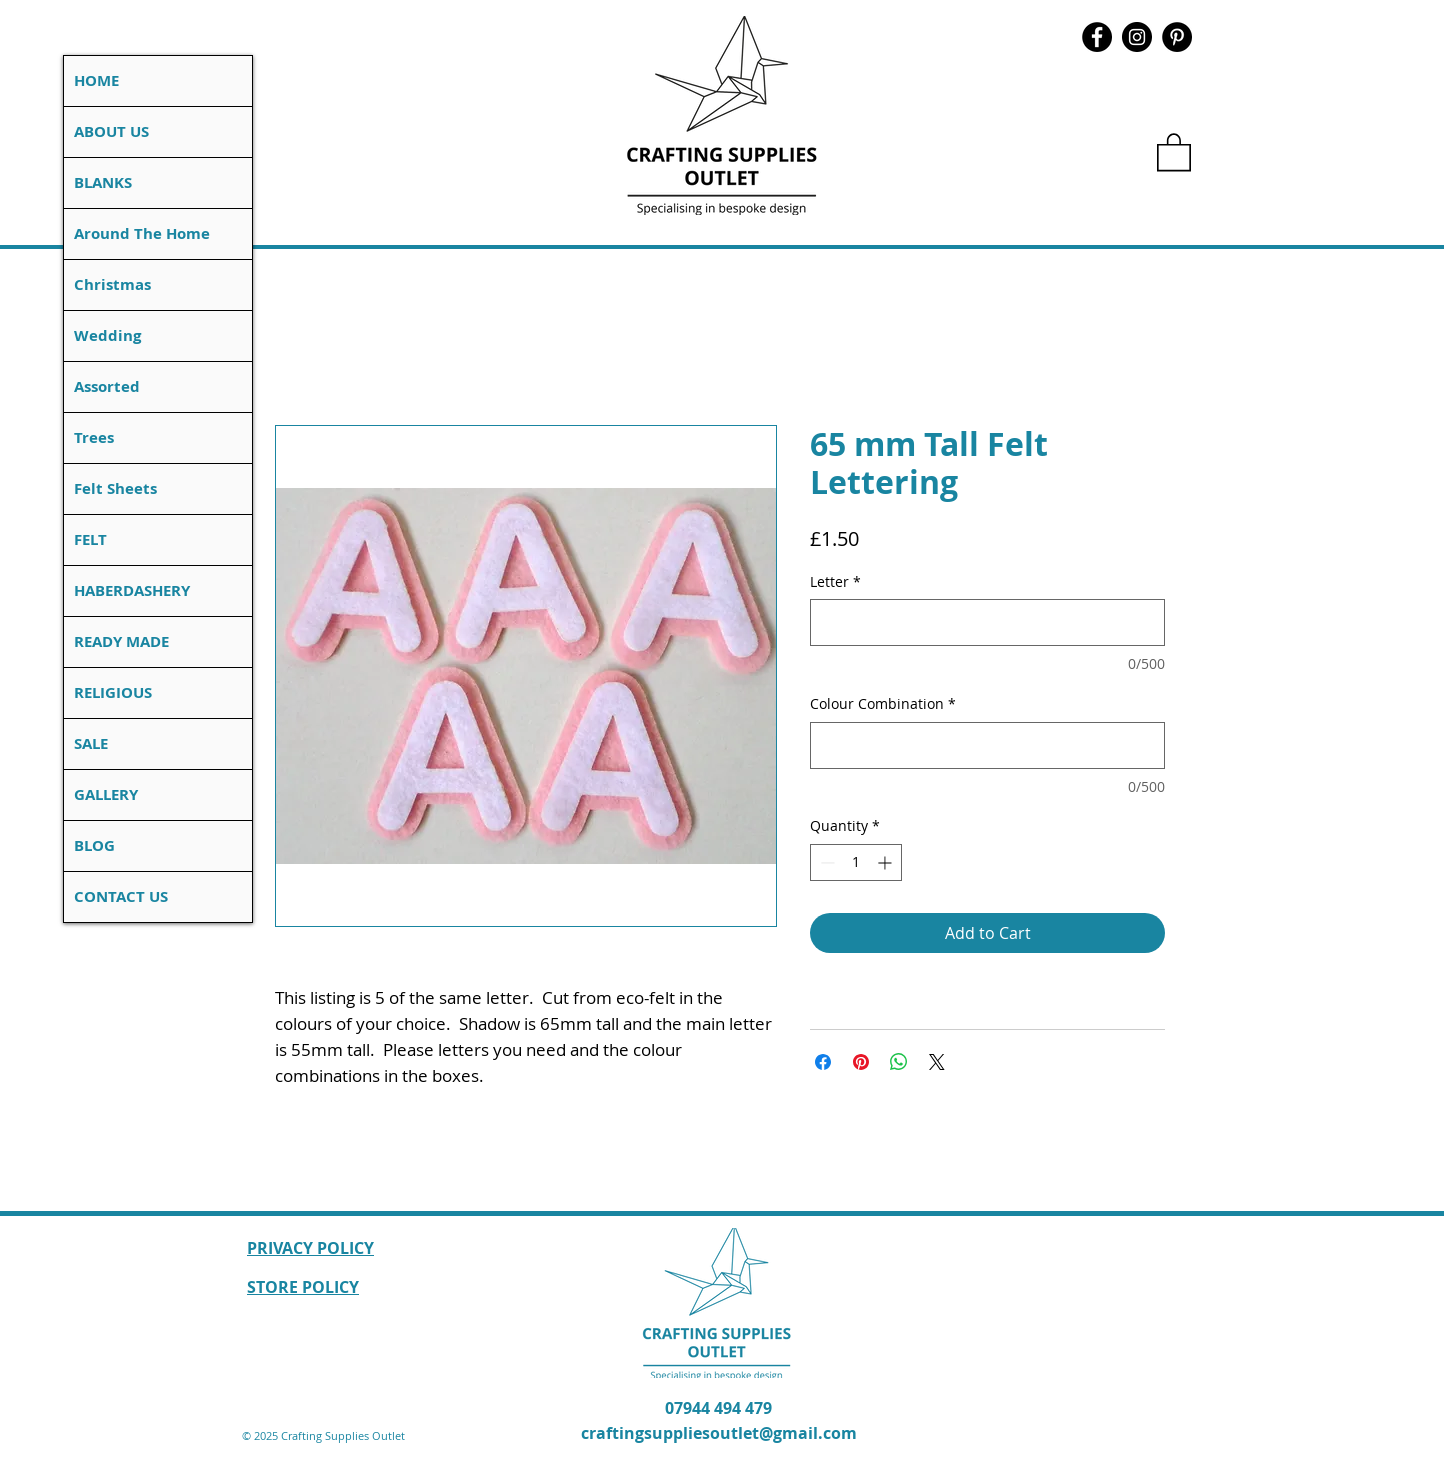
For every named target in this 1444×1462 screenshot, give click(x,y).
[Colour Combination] (987, 745)
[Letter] (987, 622)
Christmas (112, 284)
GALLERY (106, 794)
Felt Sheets (115, 488)
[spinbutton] (856, 862)
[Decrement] (825, 862)
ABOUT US (111, 131)
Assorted (107, 386)
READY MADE (121, 641)
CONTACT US (121, 896)
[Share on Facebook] (823, 1062)
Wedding (107, 335)
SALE (91, 743)
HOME (96, 80)
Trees (94, 437)
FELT (90, 539)
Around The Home (142, 233)
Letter (835, 581)
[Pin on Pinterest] (861, 1062)
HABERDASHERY (132, 590)
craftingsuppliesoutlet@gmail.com (719, 1433)
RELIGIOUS (113, 692)
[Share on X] (937, 1062)
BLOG (94, 845)
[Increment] (886, 862)
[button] (1174, 151)
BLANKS (103, 182)
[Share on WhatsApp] (899, 1062)
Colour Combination (883, 703)
